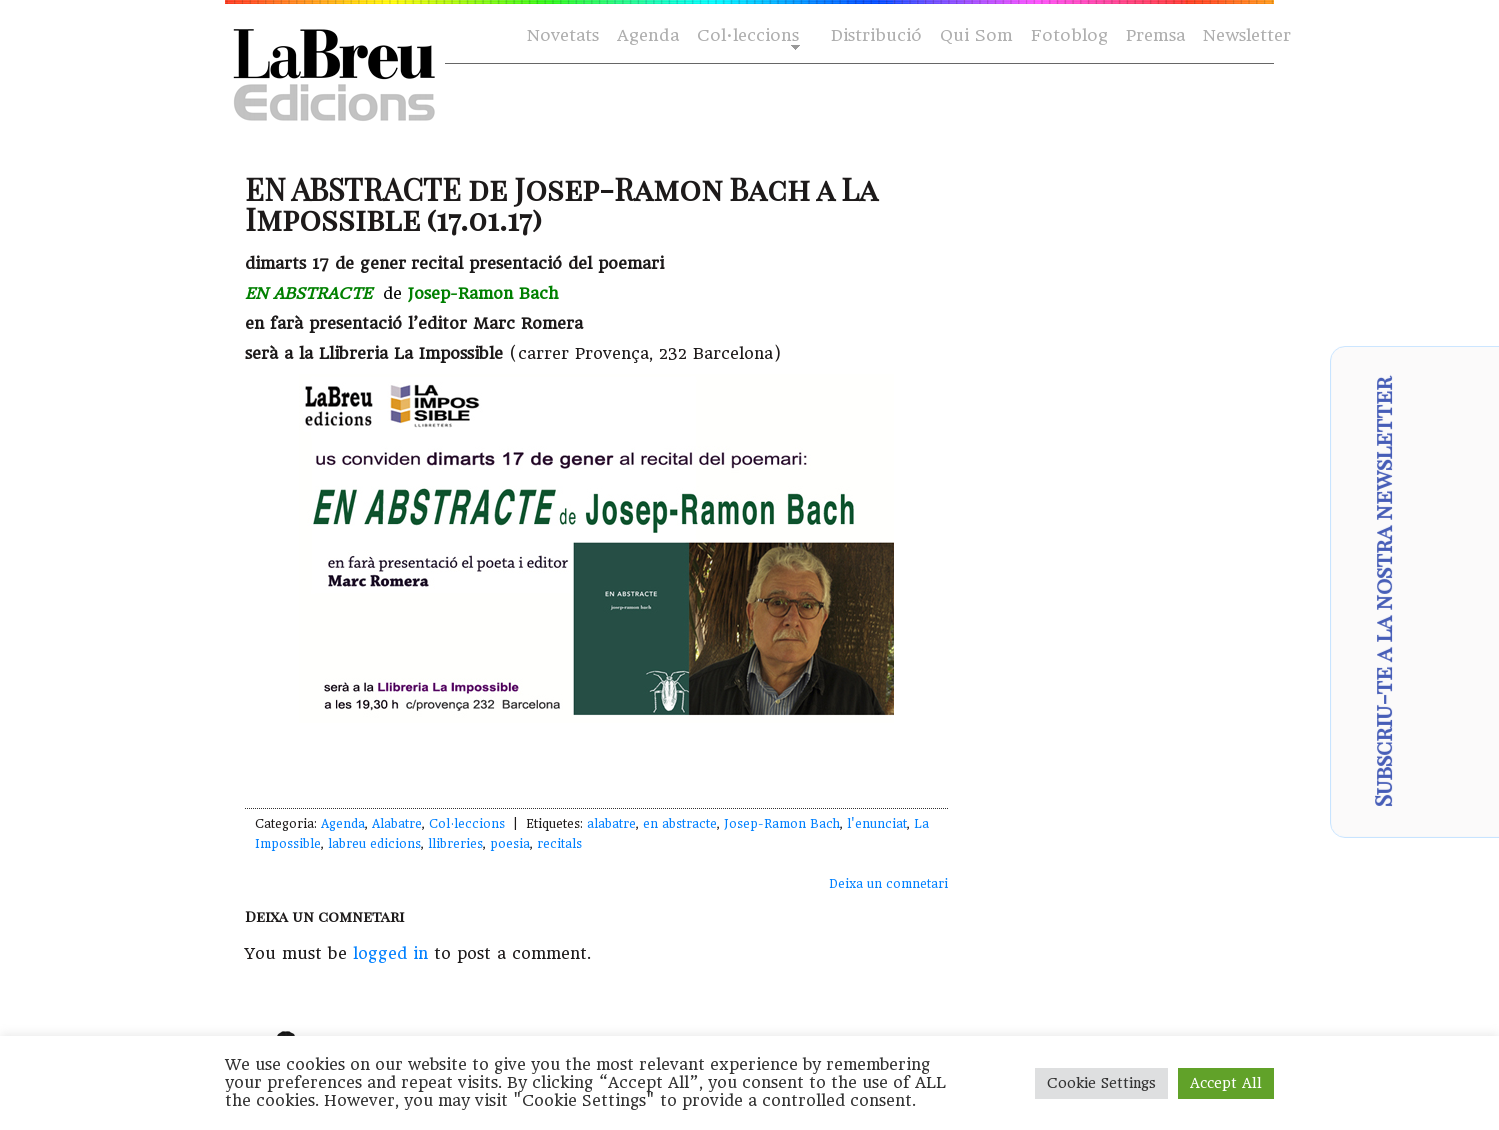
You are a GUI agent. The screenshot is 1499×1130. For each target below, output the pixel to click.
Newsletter (1247, 35)
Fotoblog (1069, 35)
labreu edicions (374, 844)
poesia (510, 844)
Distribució (876, 35)
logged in (390, 953)
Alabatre (397, 824)
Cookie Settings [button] (1101, 1083)
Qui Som (976, 35)
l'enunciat (877, 824)
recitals (559, 844)
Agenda (648, 35)
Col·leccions (746, 36)
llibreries (455, 844)
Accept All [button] (1226, 1083)
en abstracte (680, 824)
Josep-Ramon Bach (782, 824)
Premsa (1155, 35)
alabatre (611, 824)
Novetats (563, 35)
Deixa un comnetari (888, 884)
